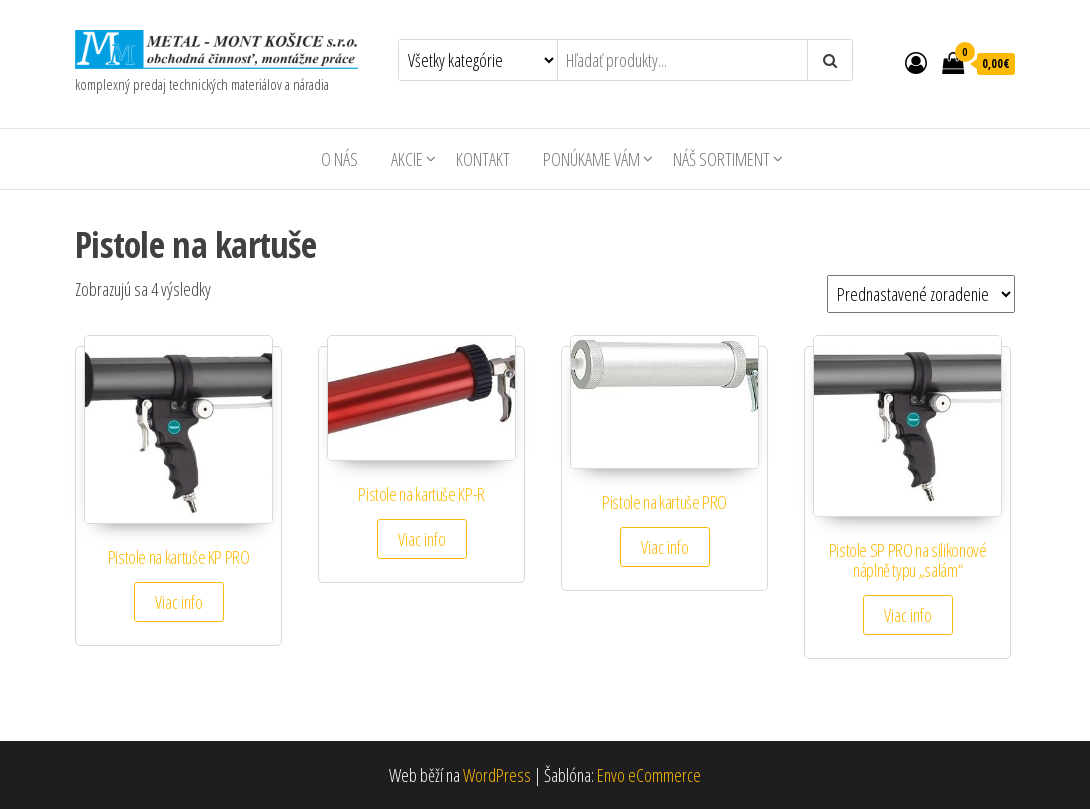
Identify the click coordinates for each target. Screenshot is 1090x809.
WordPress (497, 775)
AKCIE (407, 159)
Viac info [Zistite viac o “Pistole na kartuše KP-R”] (422, 539)
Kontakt (483, 159)
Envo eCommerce (649, 775)
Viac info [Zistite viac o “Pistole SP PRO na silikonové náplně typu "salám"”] (908, 615)
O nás (339, 159)
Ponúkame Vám (591, 159)
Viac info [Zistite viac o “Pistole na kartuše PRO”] (665, 547)
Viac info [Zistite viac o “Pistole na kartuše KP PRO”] (179, 602)
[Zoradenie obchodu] (921, 294)
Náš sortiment (721, 159)
